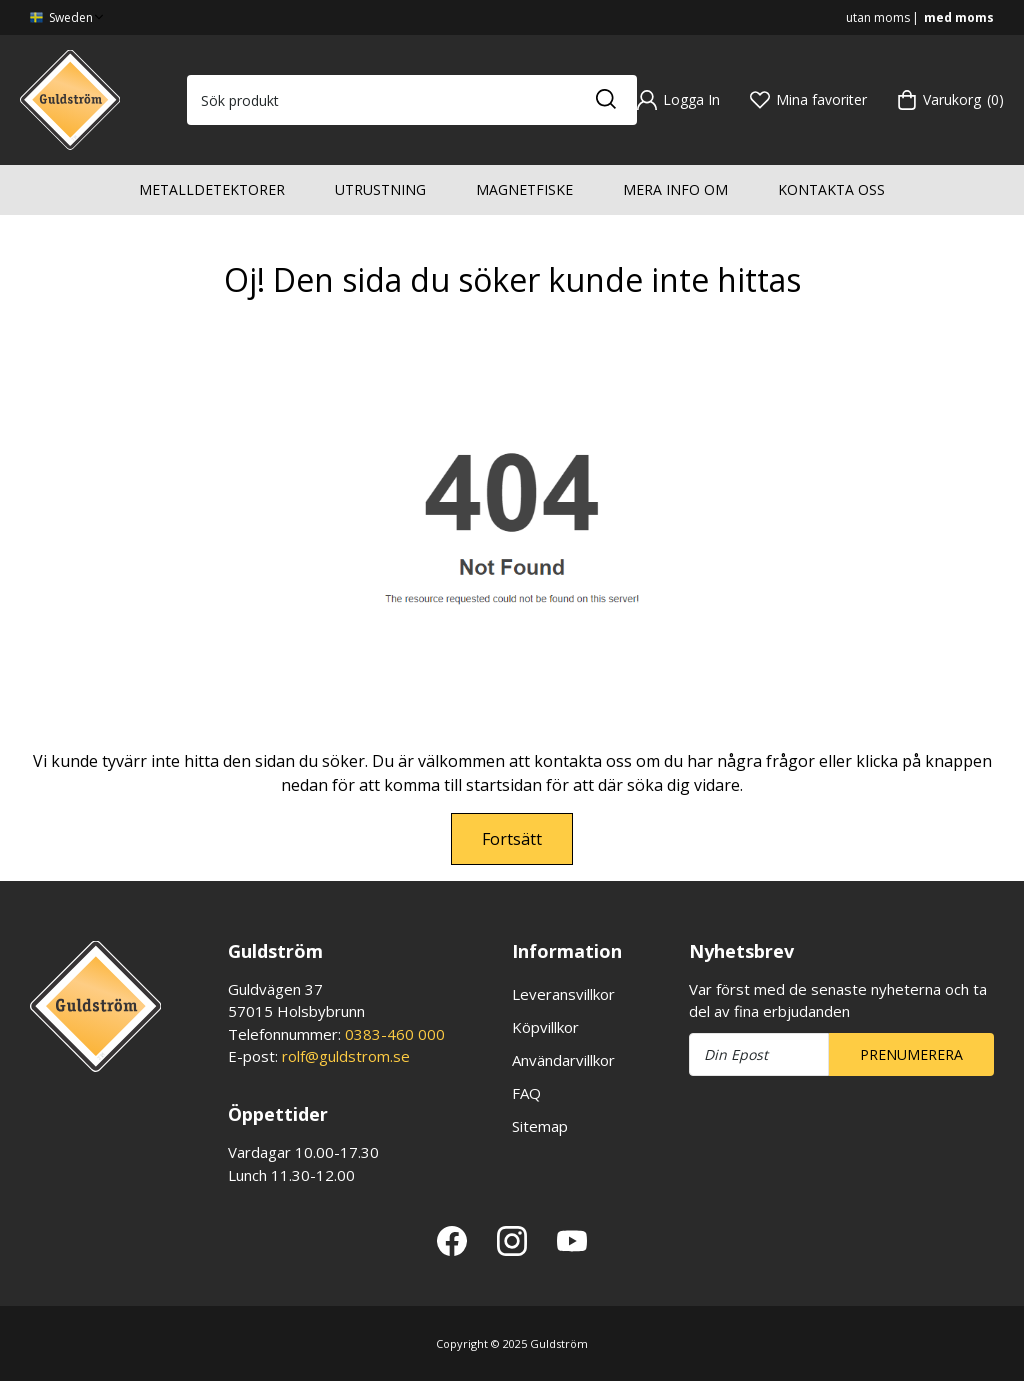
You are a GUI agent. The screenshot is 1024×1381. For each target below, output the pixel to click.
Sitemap (540, 1126)
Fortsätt (512, 839)
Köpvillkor (545, 1027)
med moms (959, 17)
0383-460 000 (395, 1034)
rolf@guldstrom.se (346, 1056)
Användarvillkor (563, 1060)
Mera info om (675, 189)
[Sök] (605, 100)
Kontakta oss (831, 189)
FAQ (526, 1093)
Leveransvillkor (563, 994)
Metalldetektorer (212, 189)
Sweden (68, 17)
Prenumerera (911, 1054)
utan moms (878, 17)
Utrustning (380, 189)
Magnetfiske (524, 189)
